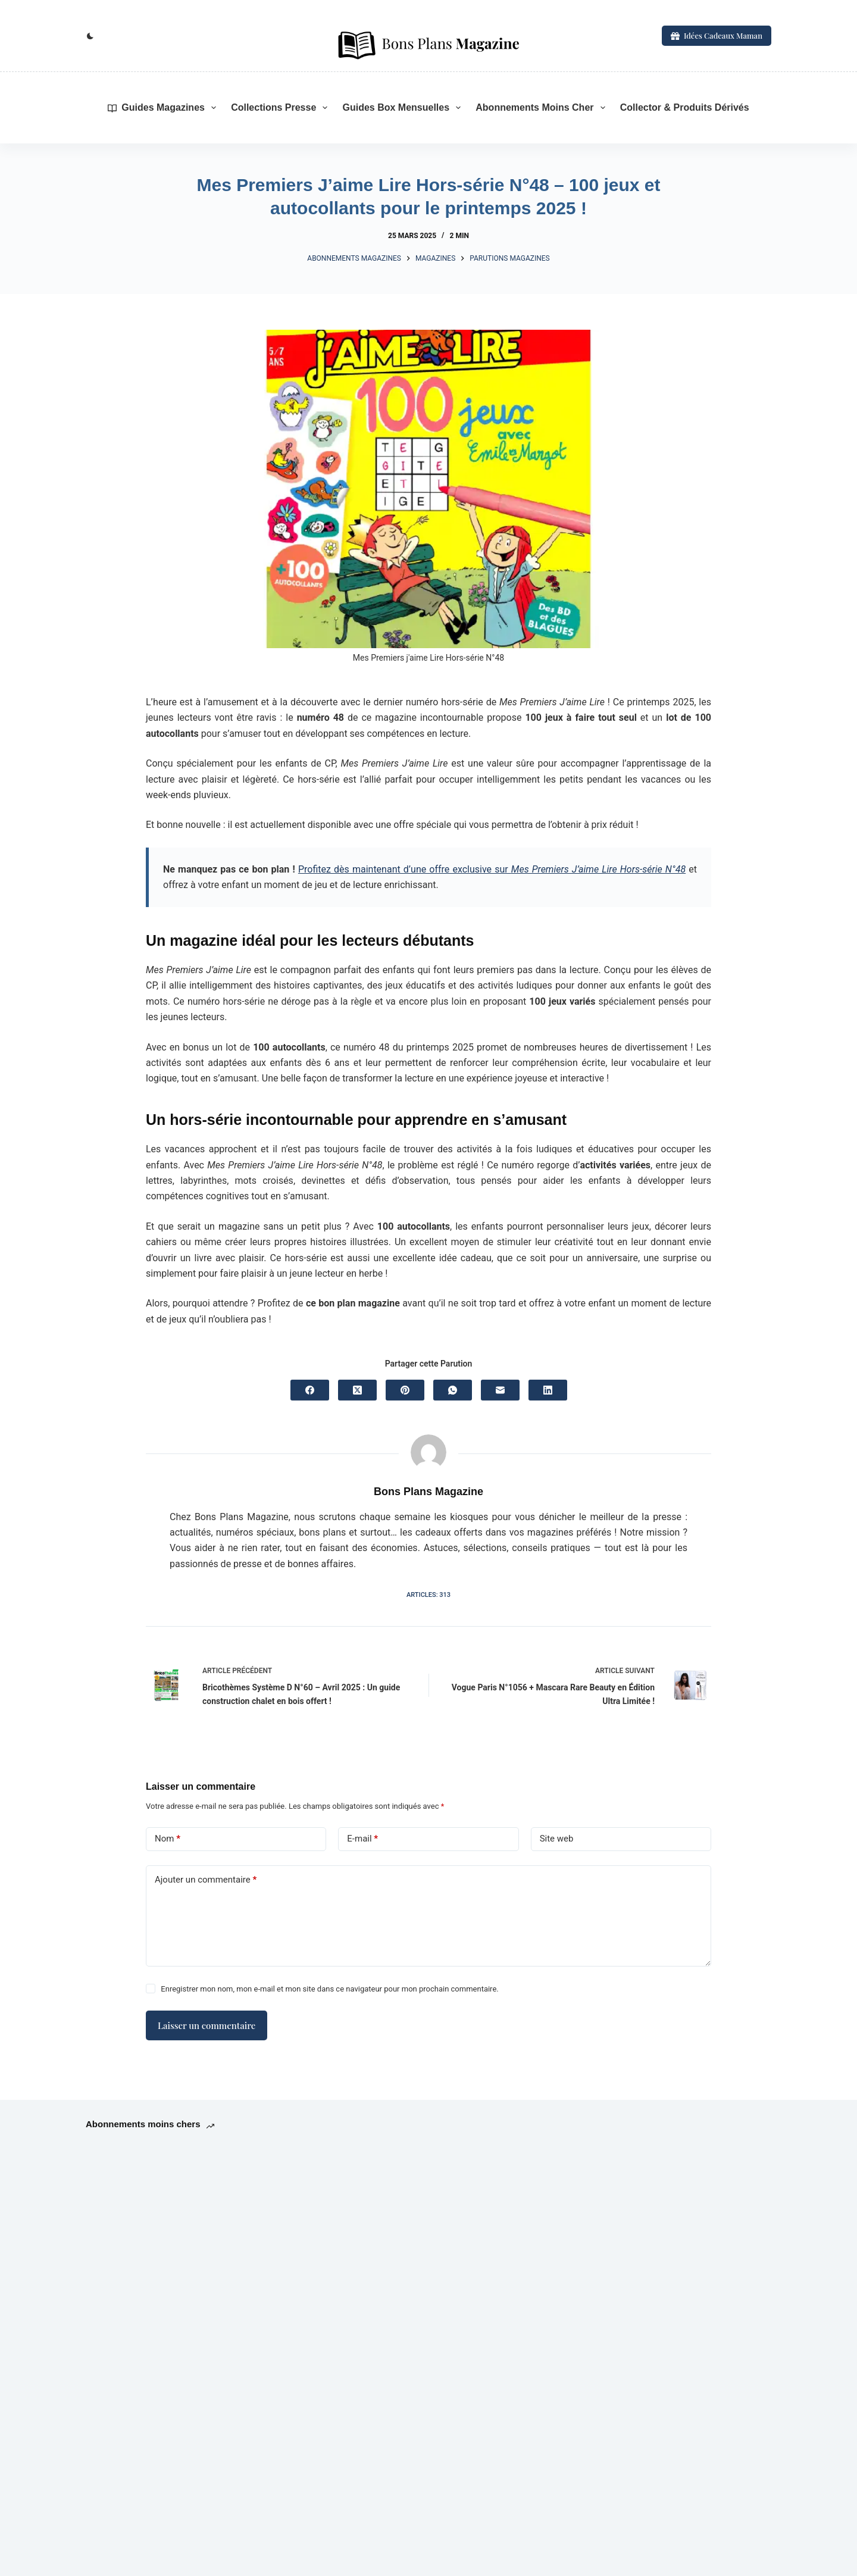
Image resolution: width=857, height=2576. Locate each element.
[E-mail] (500, 1390)
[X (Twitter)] (357, 1390)
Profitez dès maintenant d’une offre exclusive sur (492, 869)
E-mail (362, 1838)
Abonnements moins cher (542, 108)
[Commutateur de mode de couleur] (90, 36)
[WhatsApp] (452, 1390)
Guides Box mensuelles (403, 108)
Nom (167, 1838)
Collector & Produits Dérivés (684, 107)
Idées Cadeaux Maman (716, 35)
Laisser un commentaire (206, 2025)
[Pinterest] (405, 1390)
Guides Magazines (164, 108)
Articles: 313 (428, 1595)
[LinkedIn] (547, 1390)
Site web (557, 1838)
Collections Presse (281, 108)
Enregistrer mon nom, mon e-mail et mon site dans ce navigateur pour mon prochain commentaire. (329, 1988)
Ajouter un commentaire (206, 1879)
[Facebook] (309, 1390)
